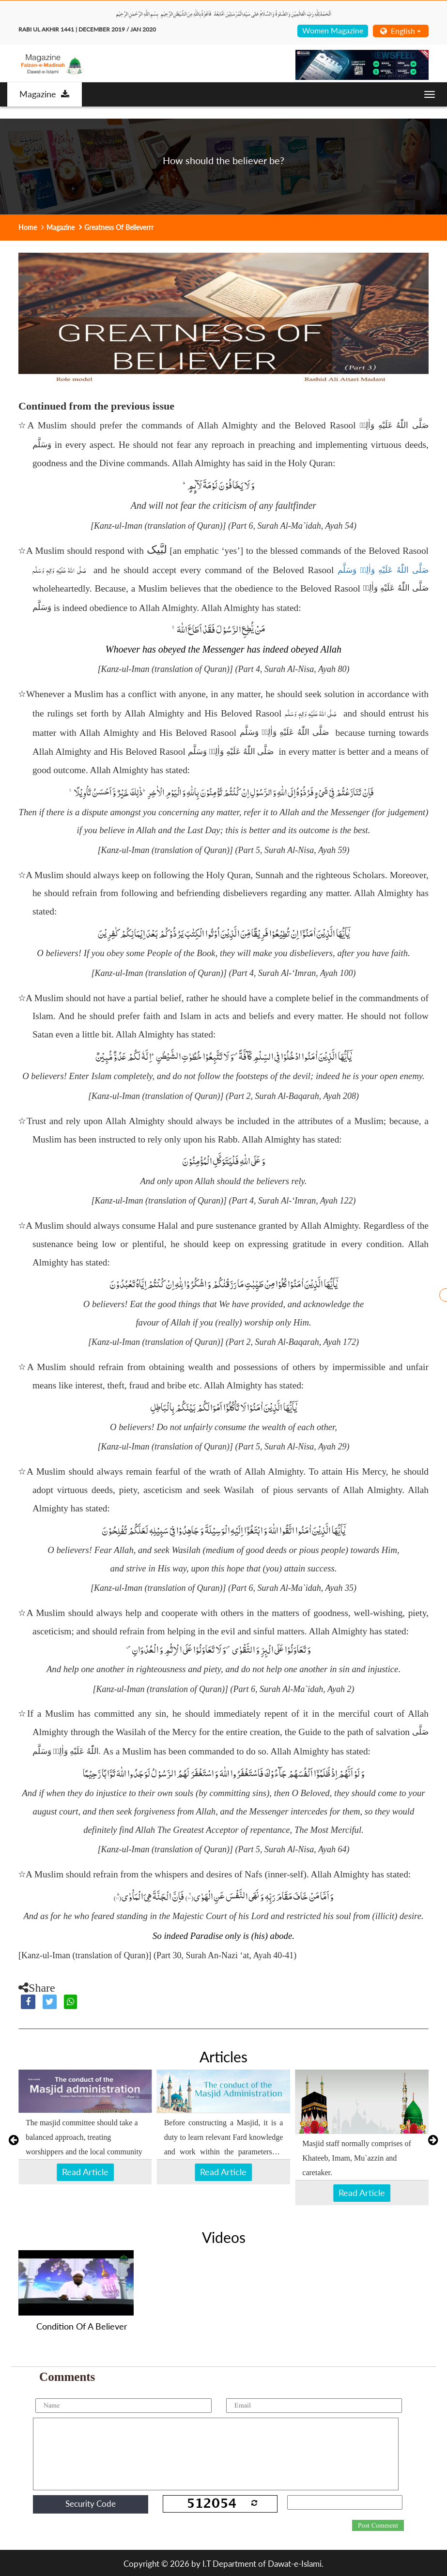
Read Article (85, 2171)
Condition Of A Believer (81, 2326)
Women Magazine (332, 30)
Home (27, 227)
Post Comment (378, 2525)
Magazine (44, 94)
